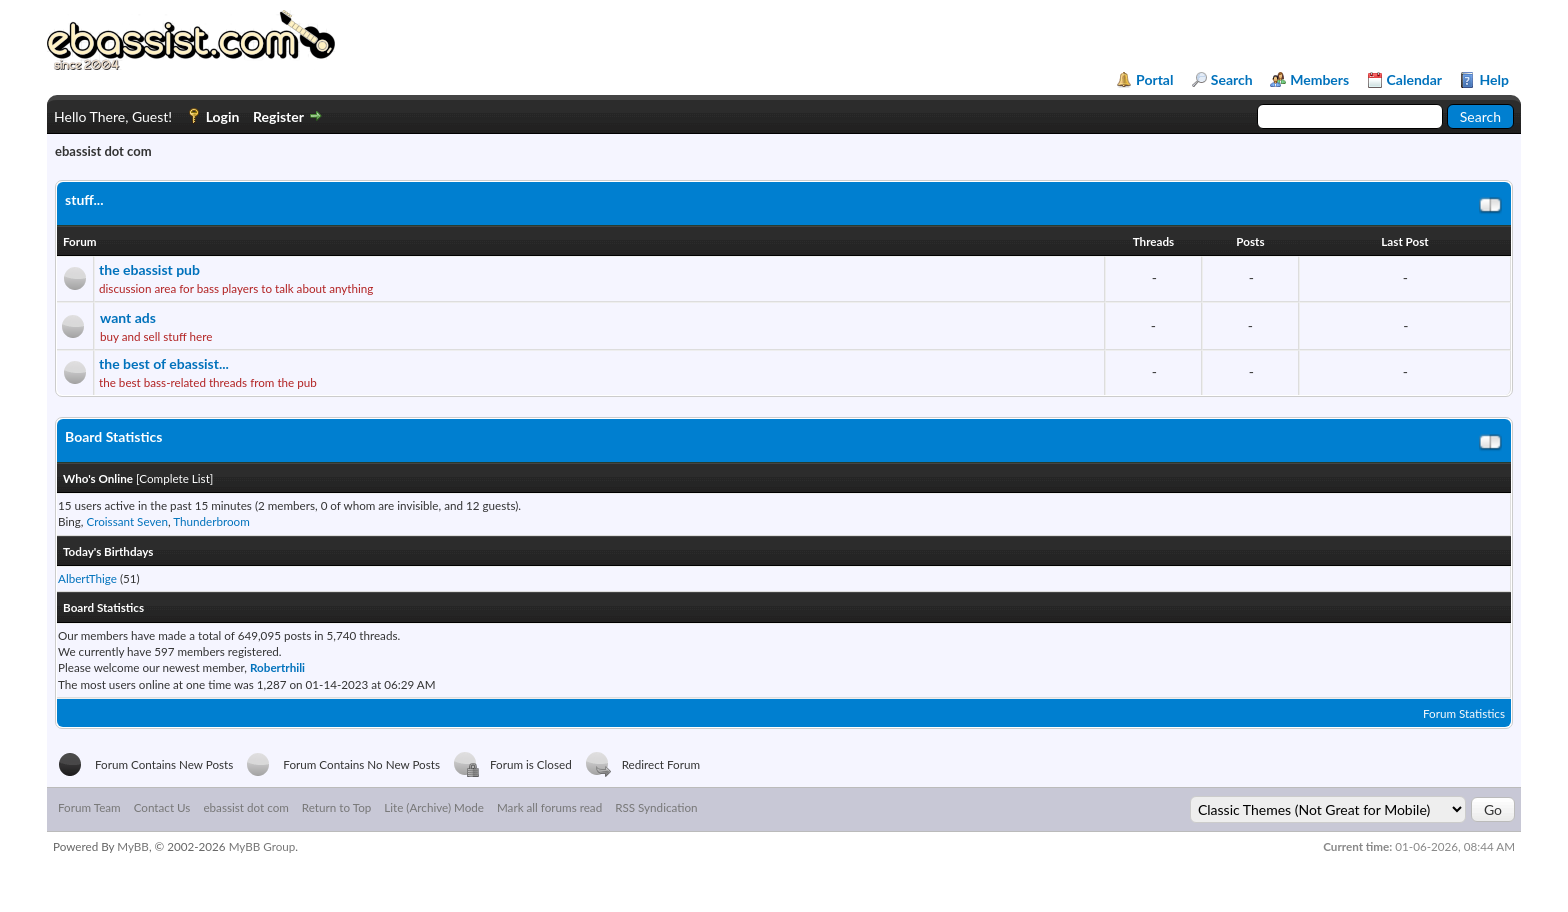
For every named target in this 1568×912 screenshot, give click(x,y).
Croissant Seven (126, 521)
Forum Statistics (1464, 713)
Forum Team (89, 807)
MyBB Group (262, 846)
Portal (1154, 80)
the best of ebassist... (164, 363)
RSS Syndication (656, 807)
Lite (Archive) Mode (434, 807)
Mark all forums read (549, 807)
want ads (128, 317)
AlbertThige (87, 578)
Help (1493, 80)
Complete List (174, 478)
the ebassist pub (149, 269)
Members (1319, 80)
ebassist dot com (245, 807)
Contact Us (162, 807)
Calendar (1415, 80)
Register (278, 116)
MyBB (133, 846)
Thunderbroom (211, 521)
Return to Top (336, 807)
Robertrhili (277, 667)
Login (223, 116)
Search (1232, 80)
